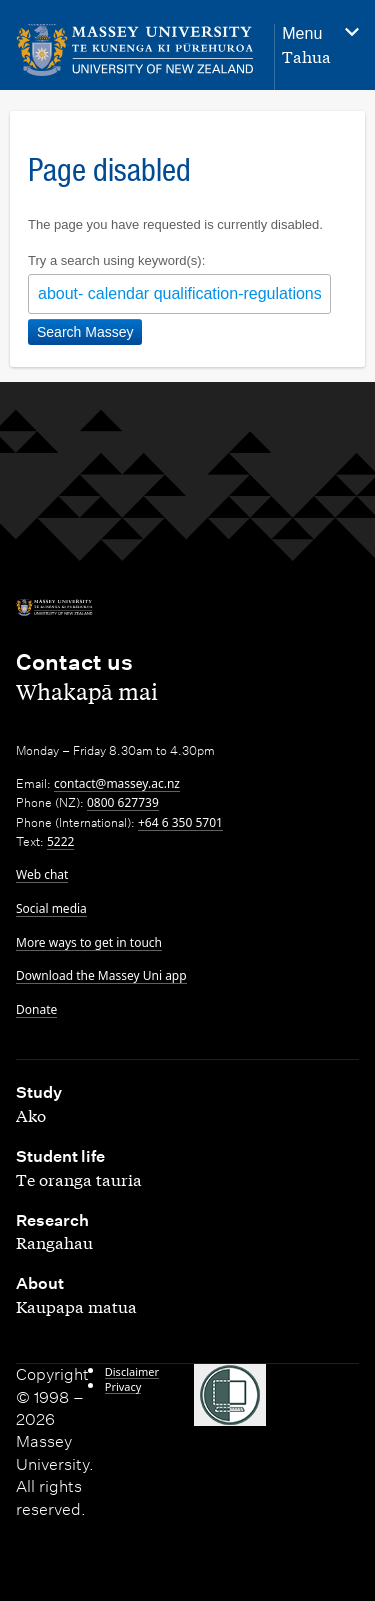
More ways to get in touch (89, 942)
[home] (135, 50)
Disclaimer (132, 1371)
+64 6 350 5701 (180, 822)
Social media (51, 908)
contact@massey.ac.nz (117, 783)
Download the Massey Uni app (101, 975)
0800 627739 (123, 802)
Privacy (123, 1386)
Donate (36, 1009)
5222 (60, 841)
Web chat (42, 874)
